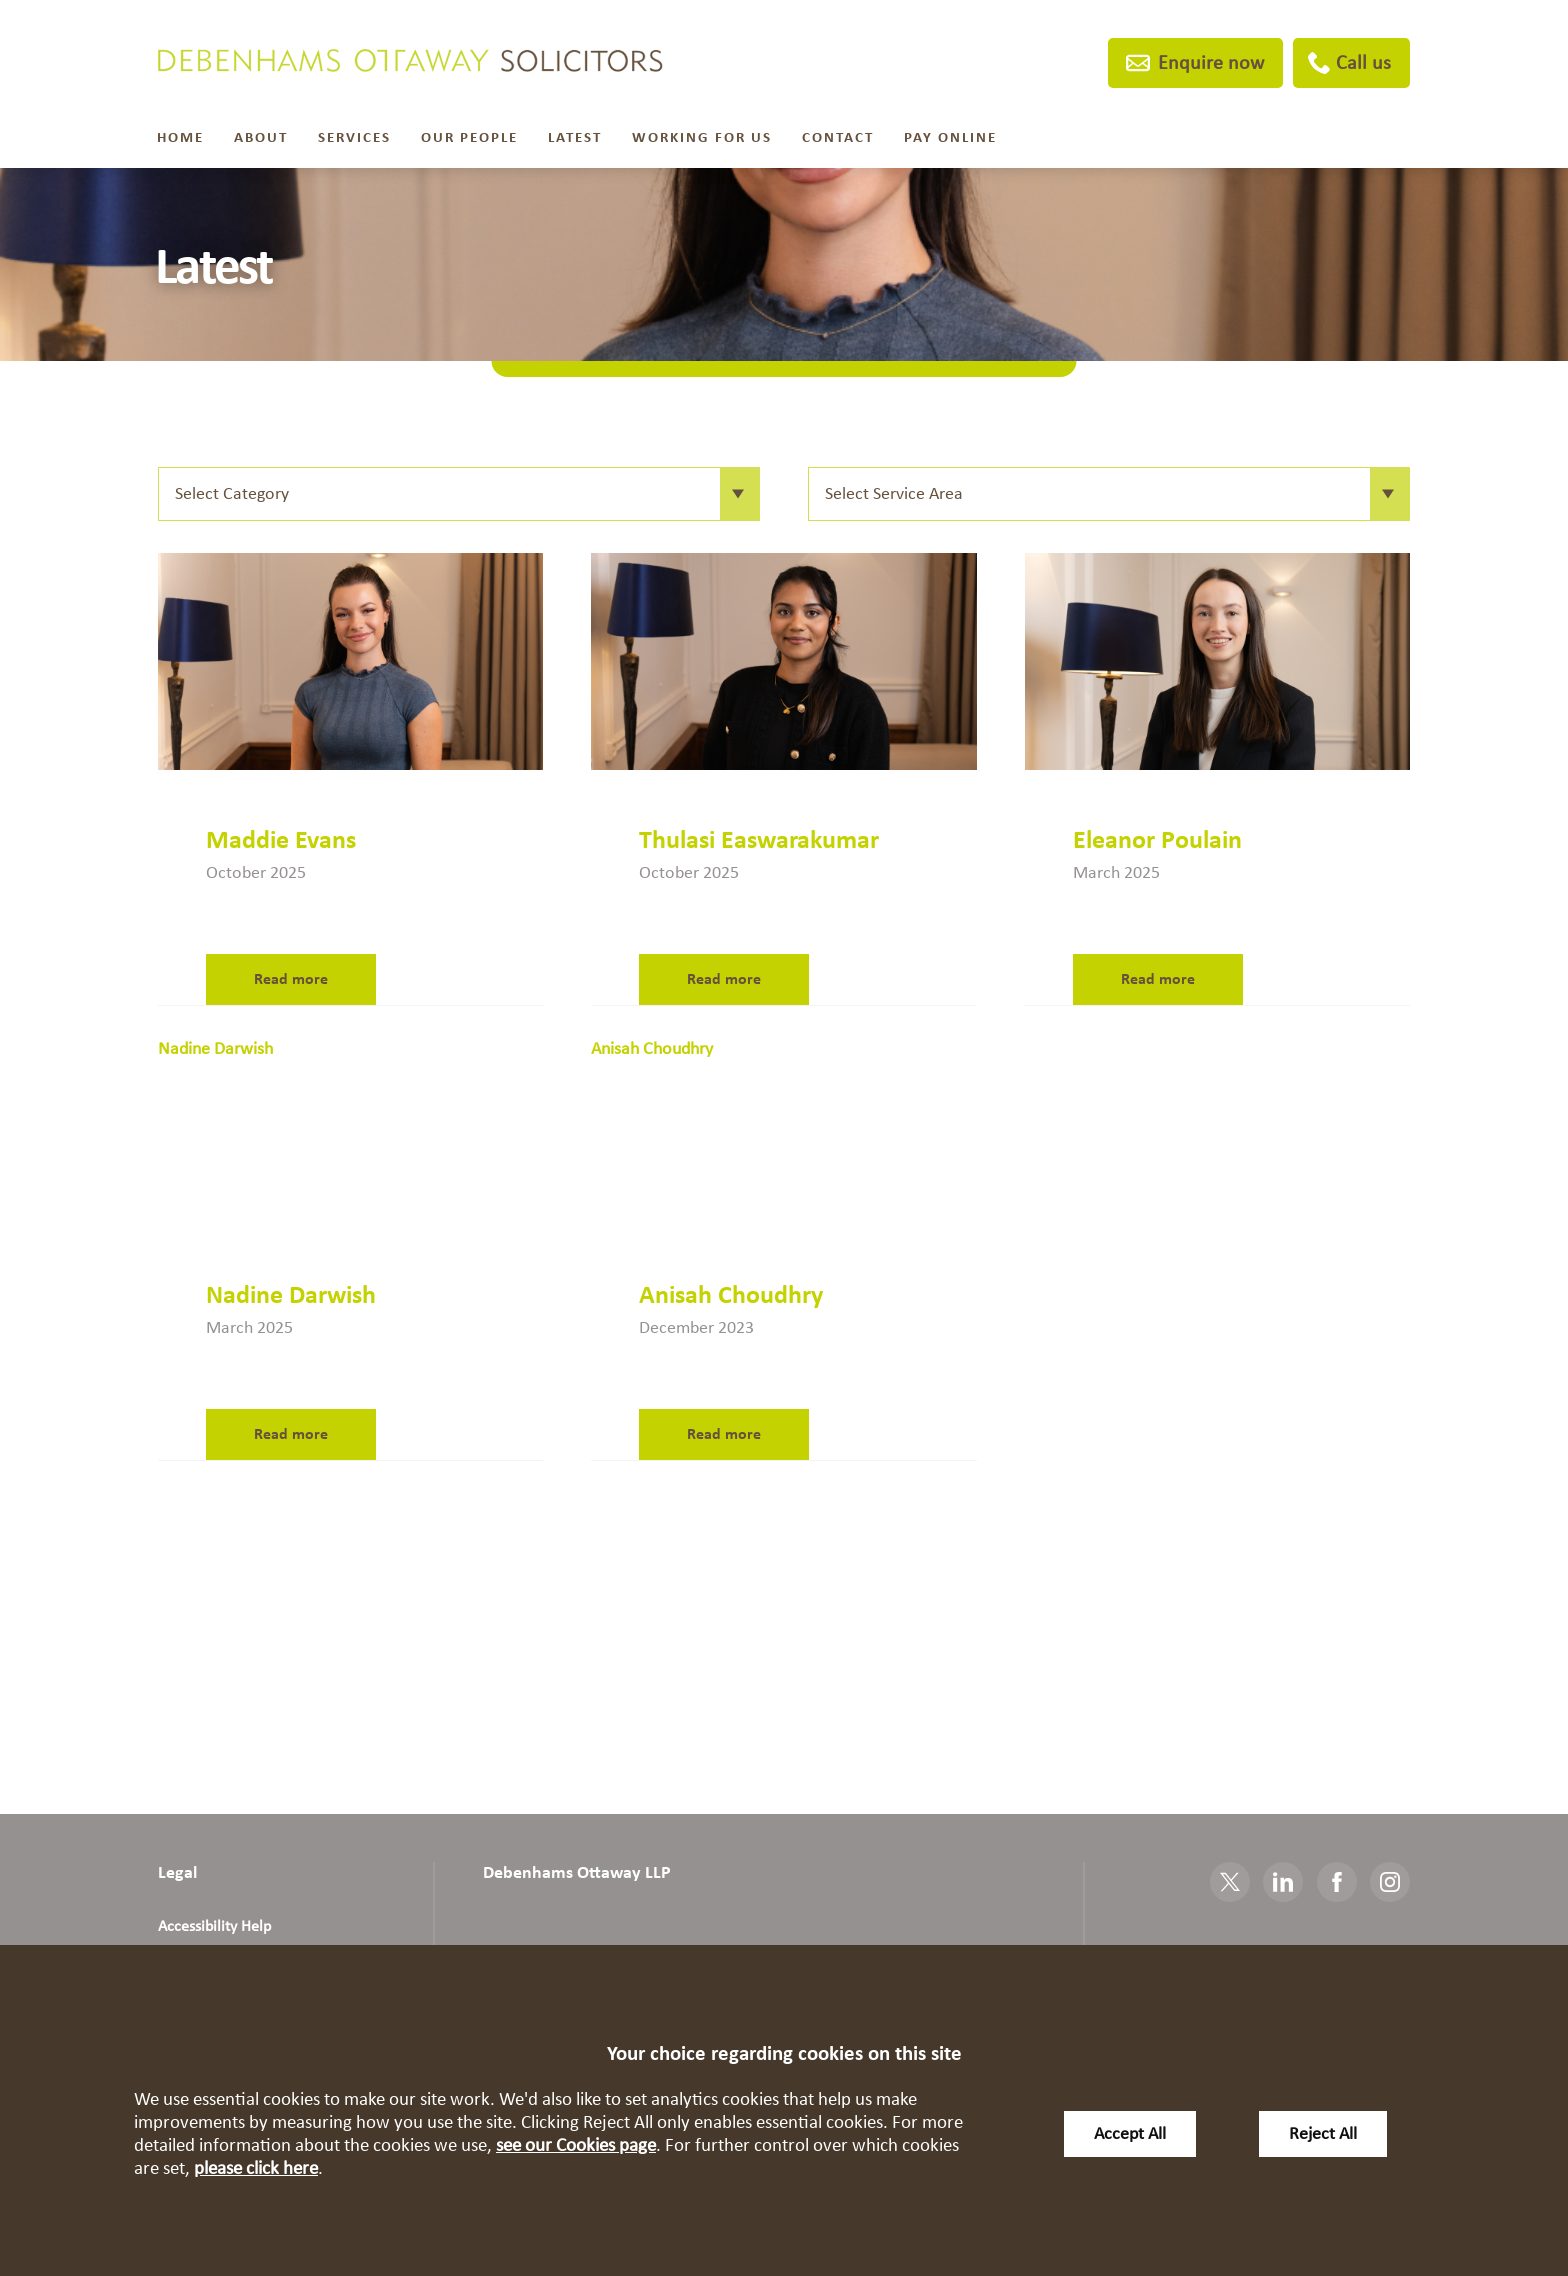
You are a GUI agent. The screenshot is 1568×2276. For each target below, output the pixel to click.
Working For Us (702, 137)
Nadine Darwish (291, 1295)
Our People (469, 137)
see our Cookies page (576, 2145)
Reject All (1323, 2134)
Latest (575, 137)
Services (354, 137)
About (261, 137)
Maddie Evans (281, 840)
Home (180, 137)
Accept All (1130, 2134)
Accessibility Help (214, 1926)
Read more (291, 979)
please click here (256, 2168)
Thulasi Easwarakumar (759, 840)
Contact (838, 137)
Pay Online (950, 137)
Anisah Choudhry (731, 1295)
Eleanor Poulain (1157, 840)
